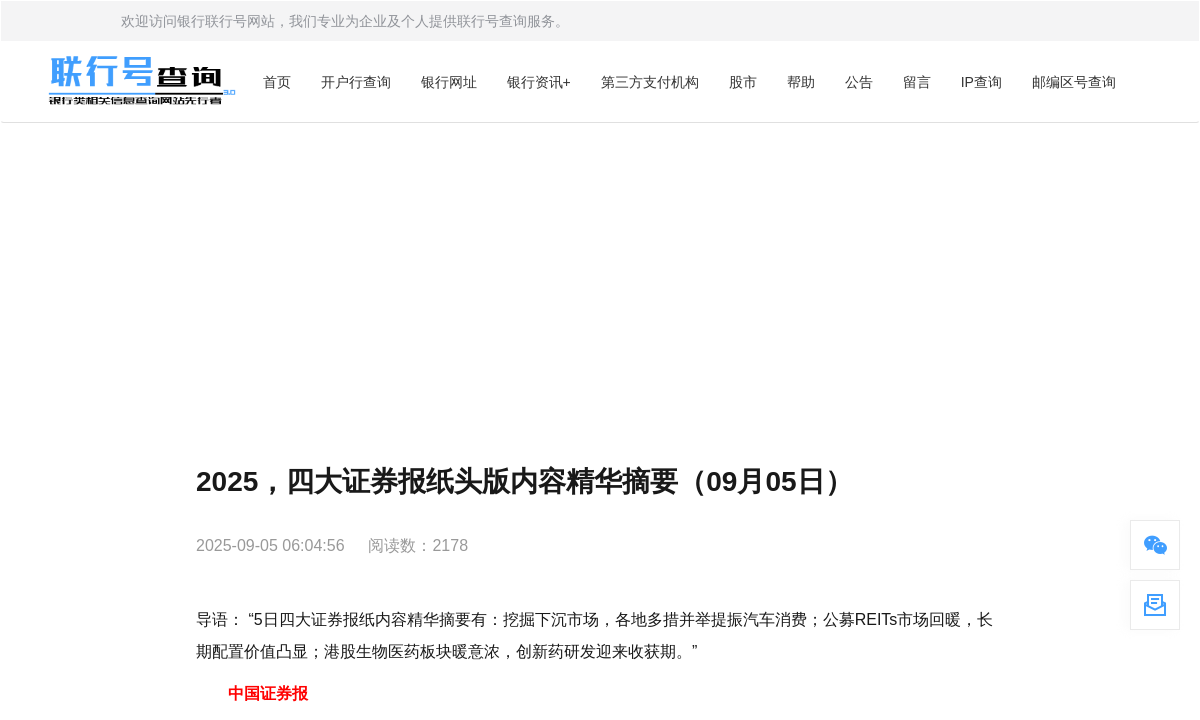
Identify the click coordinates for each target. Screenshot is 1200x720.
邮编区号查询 (1074, 82)
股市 (743, 82)
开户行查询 (356, 82)
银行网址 (449, 82)
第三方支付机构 (650, 82)
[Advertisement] (600, 273)
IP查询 (981, 82)
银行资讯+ (539, 82)
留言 (917, 82)
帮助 (801, 82)
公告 (859, 82)
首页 (277, 82)
